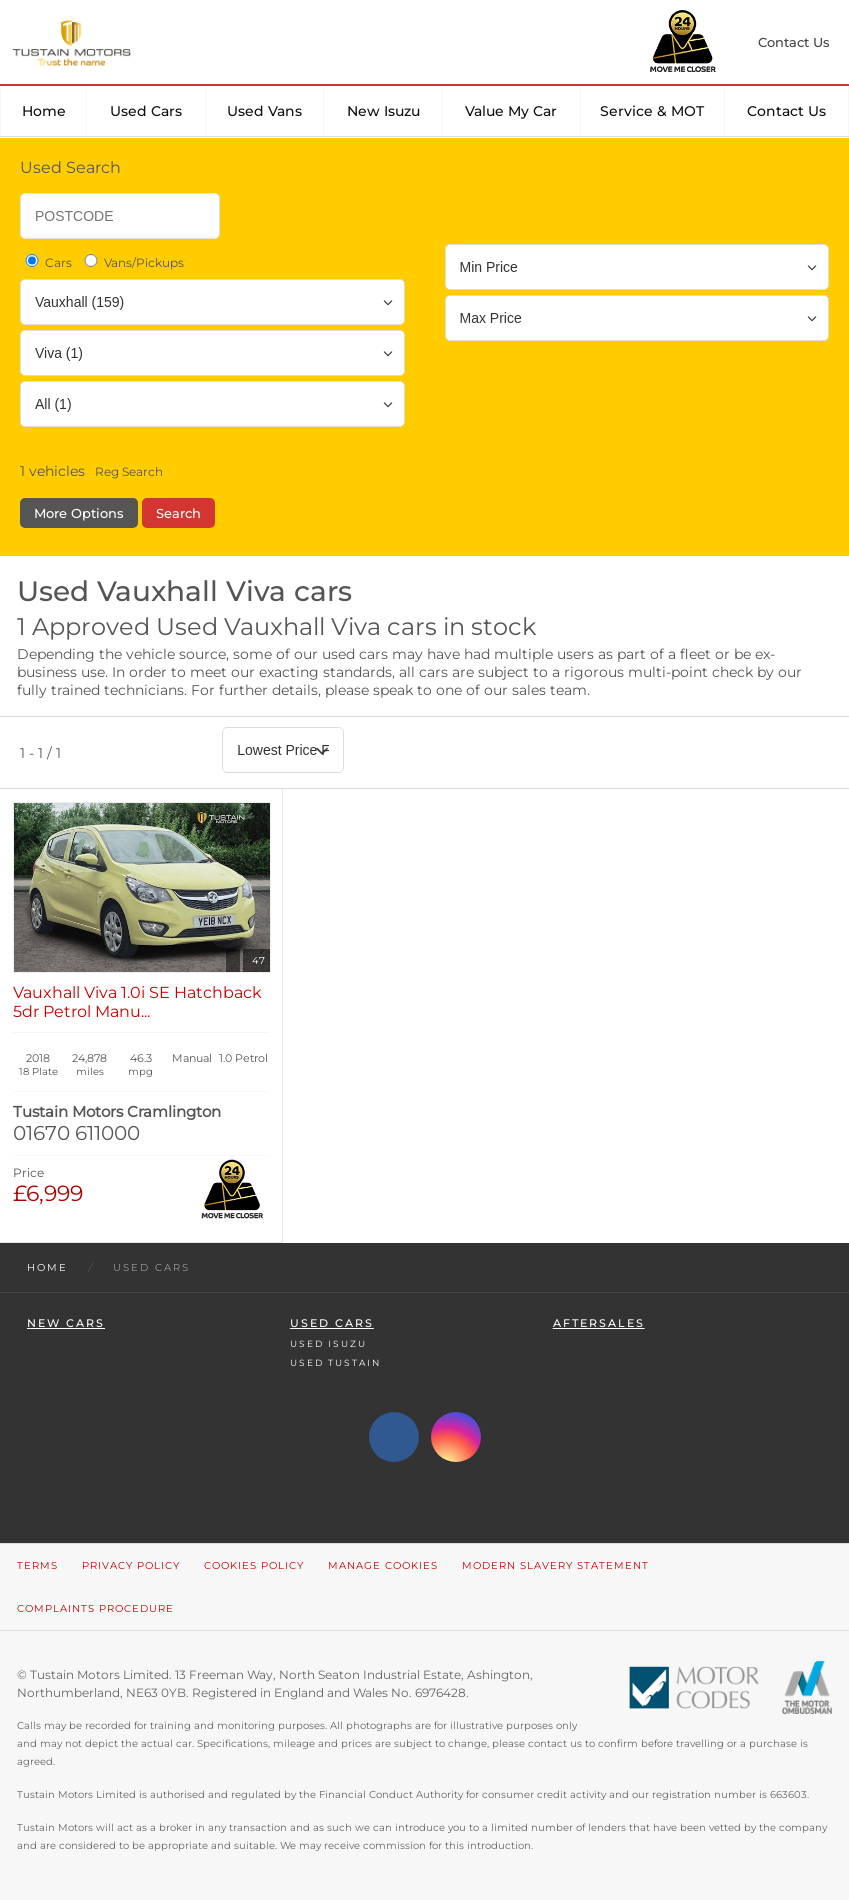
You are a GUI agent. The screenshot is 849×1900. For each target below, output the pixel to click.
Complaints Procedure (95, 1608)
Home (44, 111)
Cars (47, 262)
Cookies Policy (254, 1565)
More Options (79, 513)
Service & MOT (652, 111)
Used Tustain (335, 1362)
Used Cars (146, 111)
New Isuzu (383, 111)
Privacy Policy (131, 1565)
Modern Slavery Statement (555, 1565)
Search (178, 513)
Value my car (511, 111)
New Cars (66, 1323)
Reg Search (129, 471)
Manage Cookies (383, 1565)
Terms (37, 1565)
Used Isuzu (328, 1343)
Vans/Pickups (132, 262)
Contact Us (786, 111)
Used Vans (264, 111)
